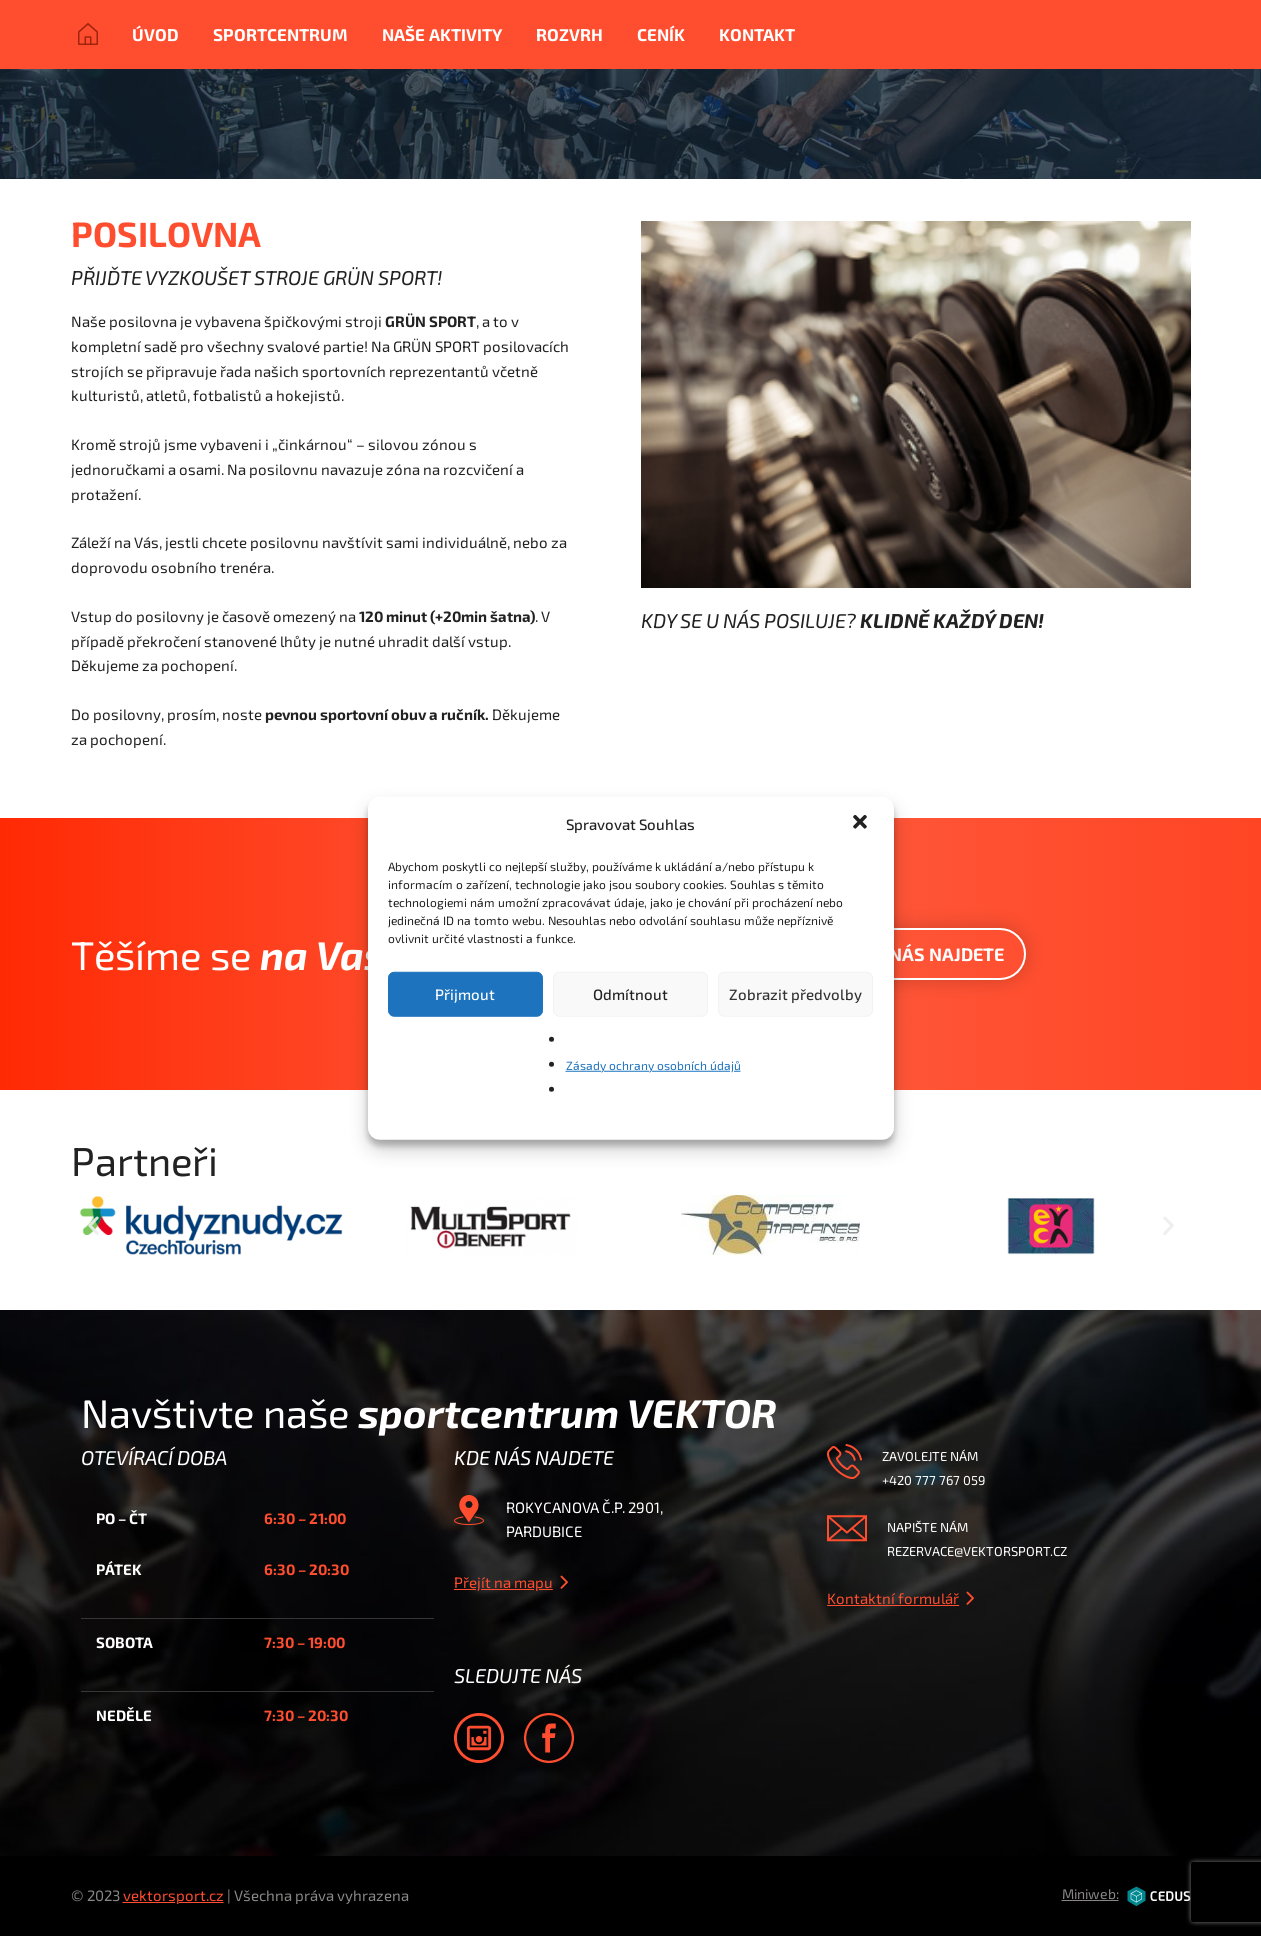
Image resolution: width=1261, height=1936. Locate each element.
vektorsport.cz (173, 1895)
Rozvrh (569, 34)
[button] (862, 824)
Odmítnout (630, 994)
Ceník (661, 34)
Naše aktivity (442, 34)
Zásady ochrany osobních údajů (653, 1064)
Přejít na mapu (503, 1582)
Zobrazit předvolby (795, 994)
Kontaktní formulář (893, 1598)
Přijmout (465, 994)
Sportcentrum (280, 34)
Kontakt (757, 34)
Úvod (155, 34)
